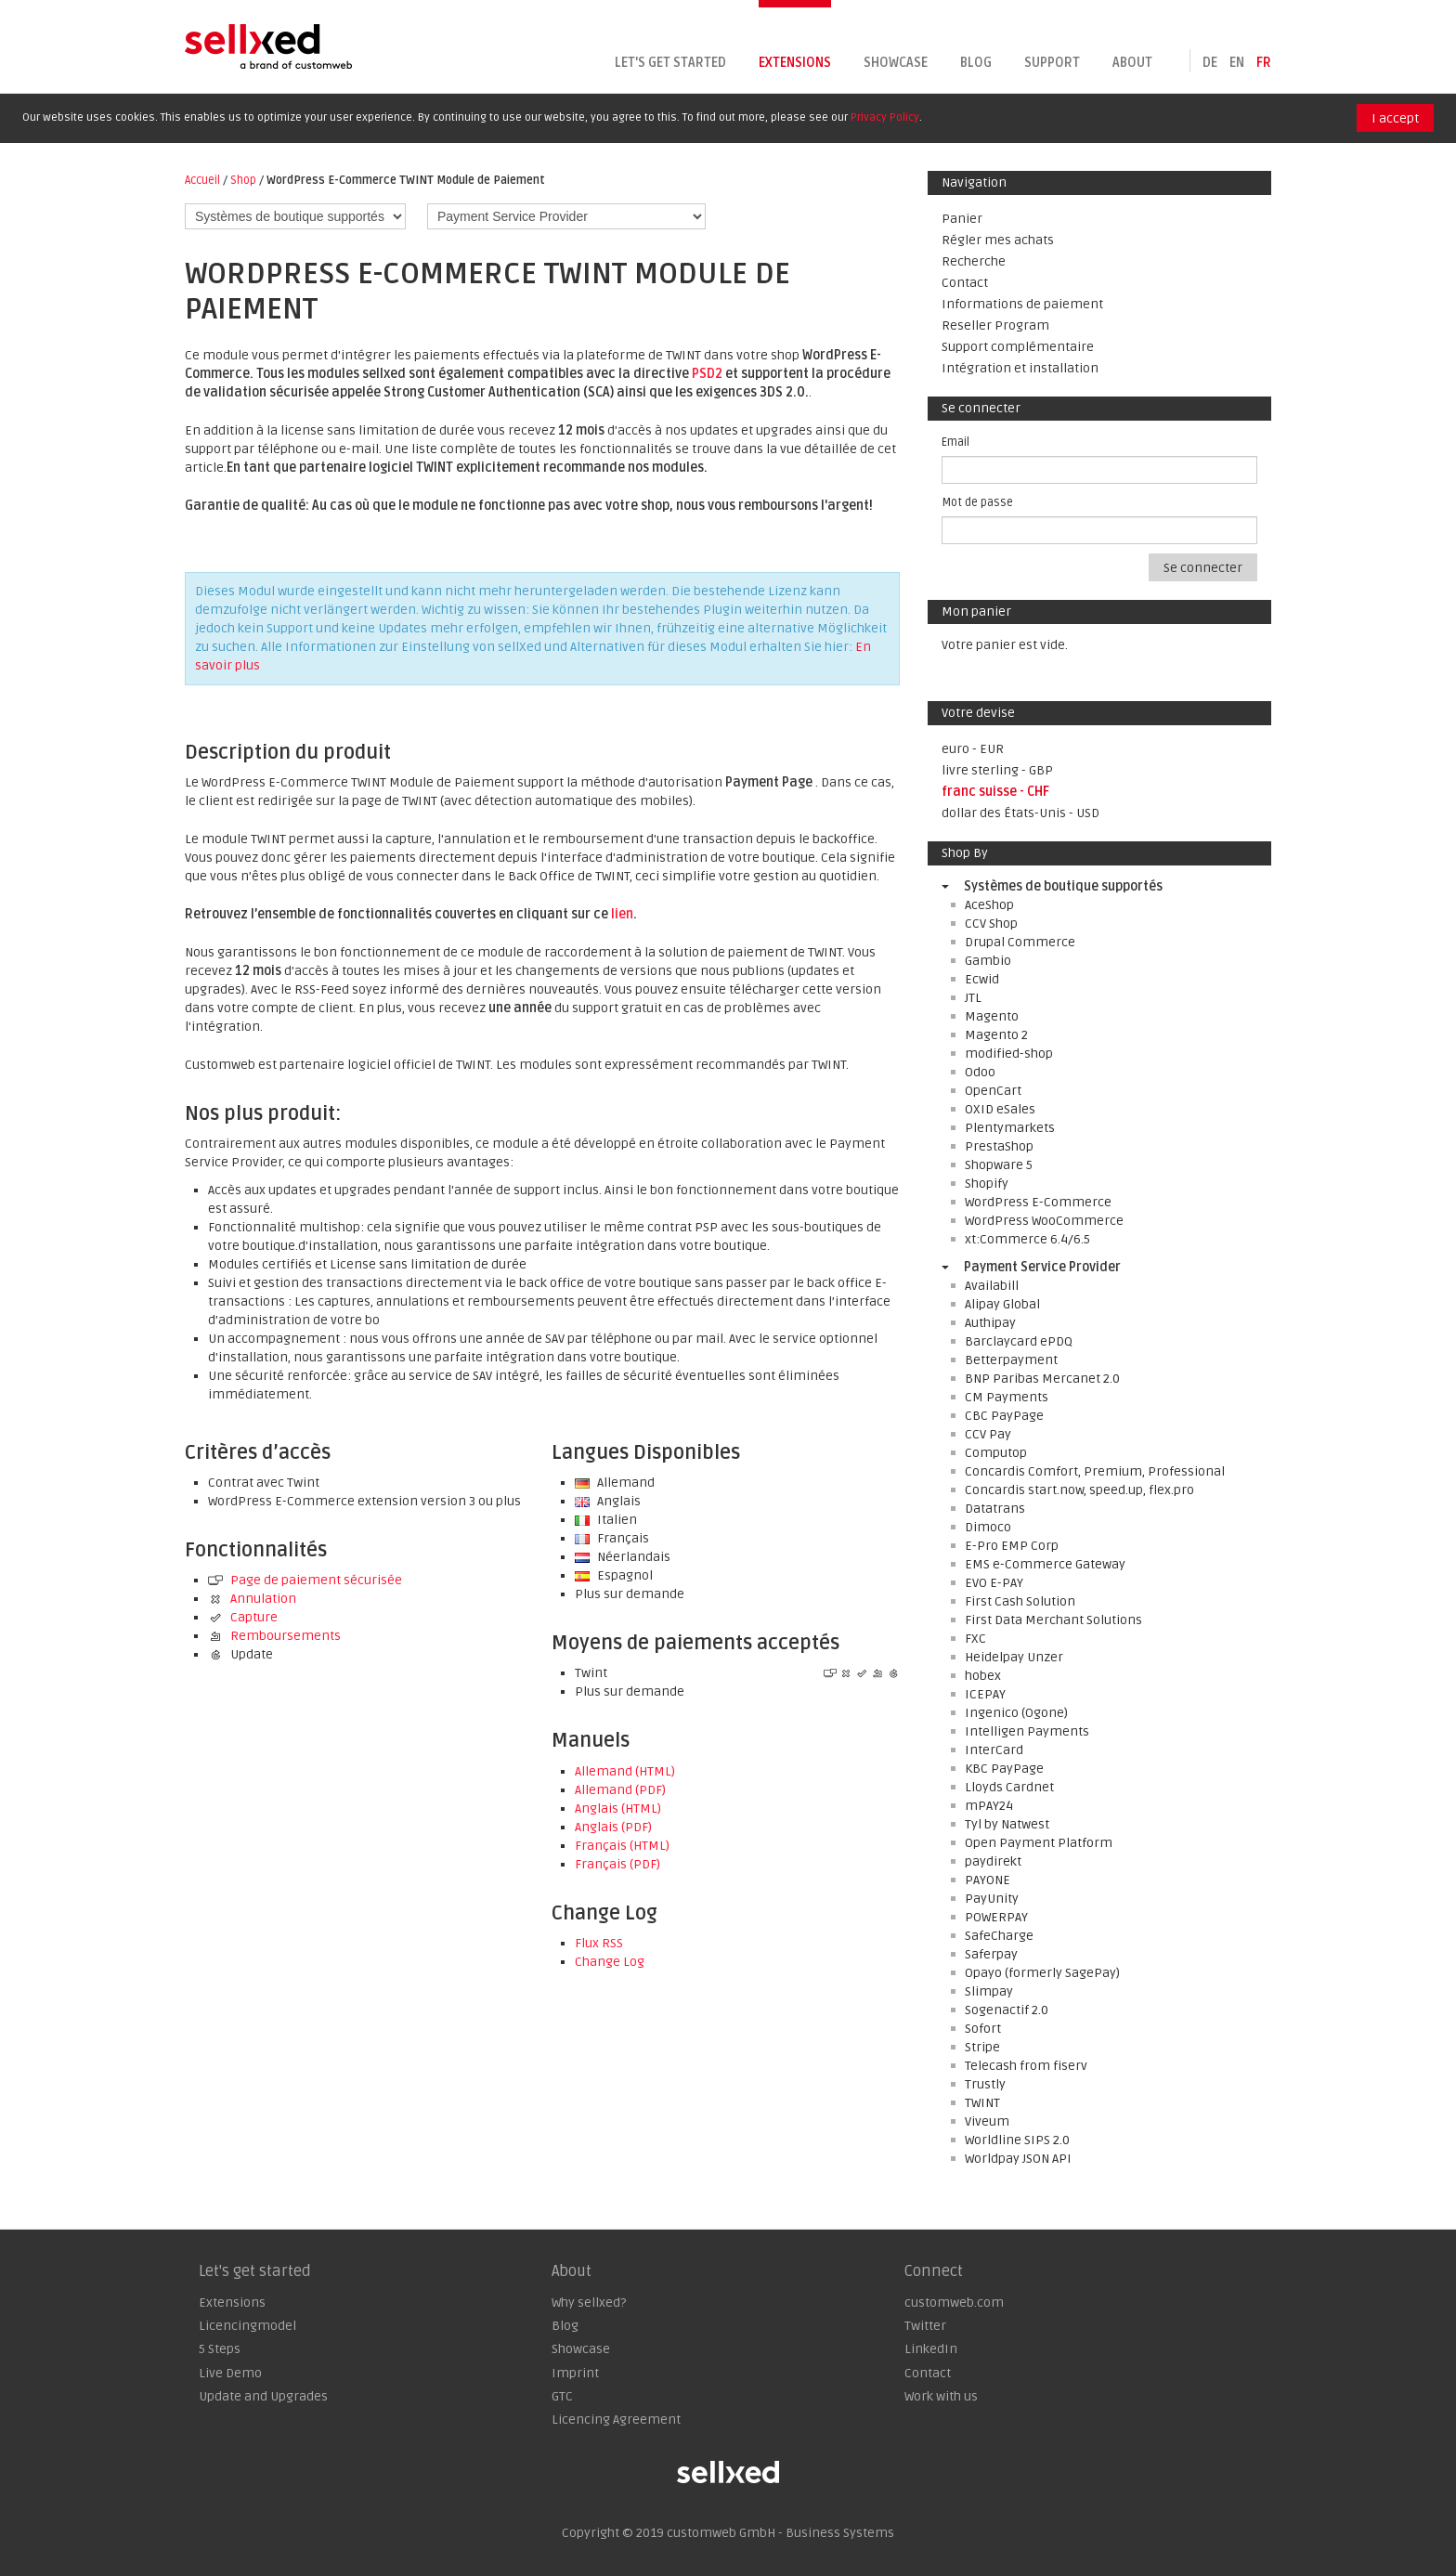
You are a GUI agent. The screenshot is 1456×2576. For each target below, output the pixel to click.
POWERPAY (996, 1917)
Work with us (941, 2396)
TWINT (982, 2103)
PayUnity (992, 1898)
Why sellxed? (589, 2302)
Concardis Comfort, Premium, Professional (1095, 1471)
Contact (965, 283)
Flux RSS (599, 1943)
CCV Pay (988, 1434)
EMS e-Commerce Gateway (1045, 1564)
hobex (983, 1676)
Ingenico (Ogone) (1016, 1713)
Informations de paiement (1022, 304)
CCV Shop (991, 923)
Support (1052, 63)
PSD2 (707, 374)
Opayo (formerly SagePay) (1042, 1973)
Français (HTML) (622, 1846)
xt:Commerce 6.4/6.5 (1027, 1239)
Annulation (252, 1599)
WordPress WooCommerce (1044, 1221)
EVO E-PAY (994, 1583)
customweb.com (954, 2302)
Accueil (202, 180)
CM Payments (1006, 1397)
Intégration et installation (1020, 368)
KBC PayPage (1004, 1768)
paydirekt (993, 1861)
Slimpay (989, 1991)
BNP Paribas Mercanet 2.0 (1042, 1378)
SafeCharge (999, 1936)
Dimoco (988, 1527)
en (1236, 63)
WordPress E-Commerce (1038, 1202)
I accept (1395, 118)
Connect (933, 2271)
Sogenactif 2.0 (1006, 2010)
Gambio (988, 961)
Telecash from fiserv (1026, 2066)
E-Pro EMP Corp (1012, 1546)
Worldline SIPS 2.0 (1017, 2140)
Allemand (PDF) (620, 1790)
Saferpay (991, 1954)
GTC (562, 2396)
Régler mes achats (998, 240)
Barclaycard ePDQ (1018, 1341)
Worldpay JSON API (1018, 2158)
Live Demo (230, 2373)
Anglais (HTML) (618, 1808)
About (1132, 63)
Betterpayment (1011, 1360)
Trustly (985, 2084)
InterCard (994, 1750)
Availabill (992, 1286)
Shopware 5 (999, 1165)
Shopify (986, 1183)
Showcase (896, 63)
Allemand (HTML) (625, 1771)
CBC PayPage (1004, 1416)
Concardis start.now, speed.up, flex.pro (1079, 1490)
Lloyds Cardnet (1009, 1787)
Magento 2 (996, 1035)
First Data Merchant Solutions (1053, 1620)
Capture (243, 1617)
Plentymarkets (1010, 1128)
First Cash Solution (1020, 1601)
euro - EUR (973, 749)
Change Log (609, 1962)
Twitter (925, 2326)
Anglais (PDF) (613, 1827)
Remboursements (274, 1636)
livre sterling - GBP (997, 770)
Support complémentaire (1018, 347)
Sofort (983, 2028)
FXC (975, 1638)
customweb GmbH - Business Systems (780, 2533)
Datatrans (995, 1508)
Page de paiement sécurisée (305, 1580)
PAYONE (987, 1880)
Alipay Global (1002, 1304)
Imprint (575, 2373)
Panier (962, 219)
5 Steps (219, 2349)
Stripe (982, 2047)
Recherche (974, 261)
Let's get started (670, 63)
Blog (976, 63)
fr (1263, 63)
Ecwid (982, 979)
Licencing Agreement (616, 2419)
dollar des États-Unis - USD (1020, 813)
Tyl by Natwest (1007, 1824)
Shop (243, 180)
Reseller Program (995, 325)
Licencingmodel (247, 2326)
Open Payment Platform (1038, 1843)
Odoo (980, 1072)
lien (622, 914)
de (1209, 63)
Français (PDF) (617, 1864)
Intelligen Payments (1027, 1731)
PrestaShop (999, 1146)
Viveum (987, 2121)
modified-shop (1009, 1053)
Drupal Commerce (1020, 942)
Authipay (990, 1323)
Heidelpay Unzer (1014, 1657)
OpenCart (993, 1091)
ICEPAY (985, 1694)
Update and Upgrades (263, 2396)
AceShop (989, 905)
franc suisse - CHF (995, 792)
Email (955, 442)
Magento (992, 1016)
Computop (996, 1453)
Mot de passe (977, 502)
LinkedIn (930, 2349)
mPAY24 (989, 1806)
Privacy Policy (885, 117)
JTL (973, 998)
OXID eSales (1000, 1109)
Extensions (795, 63)
